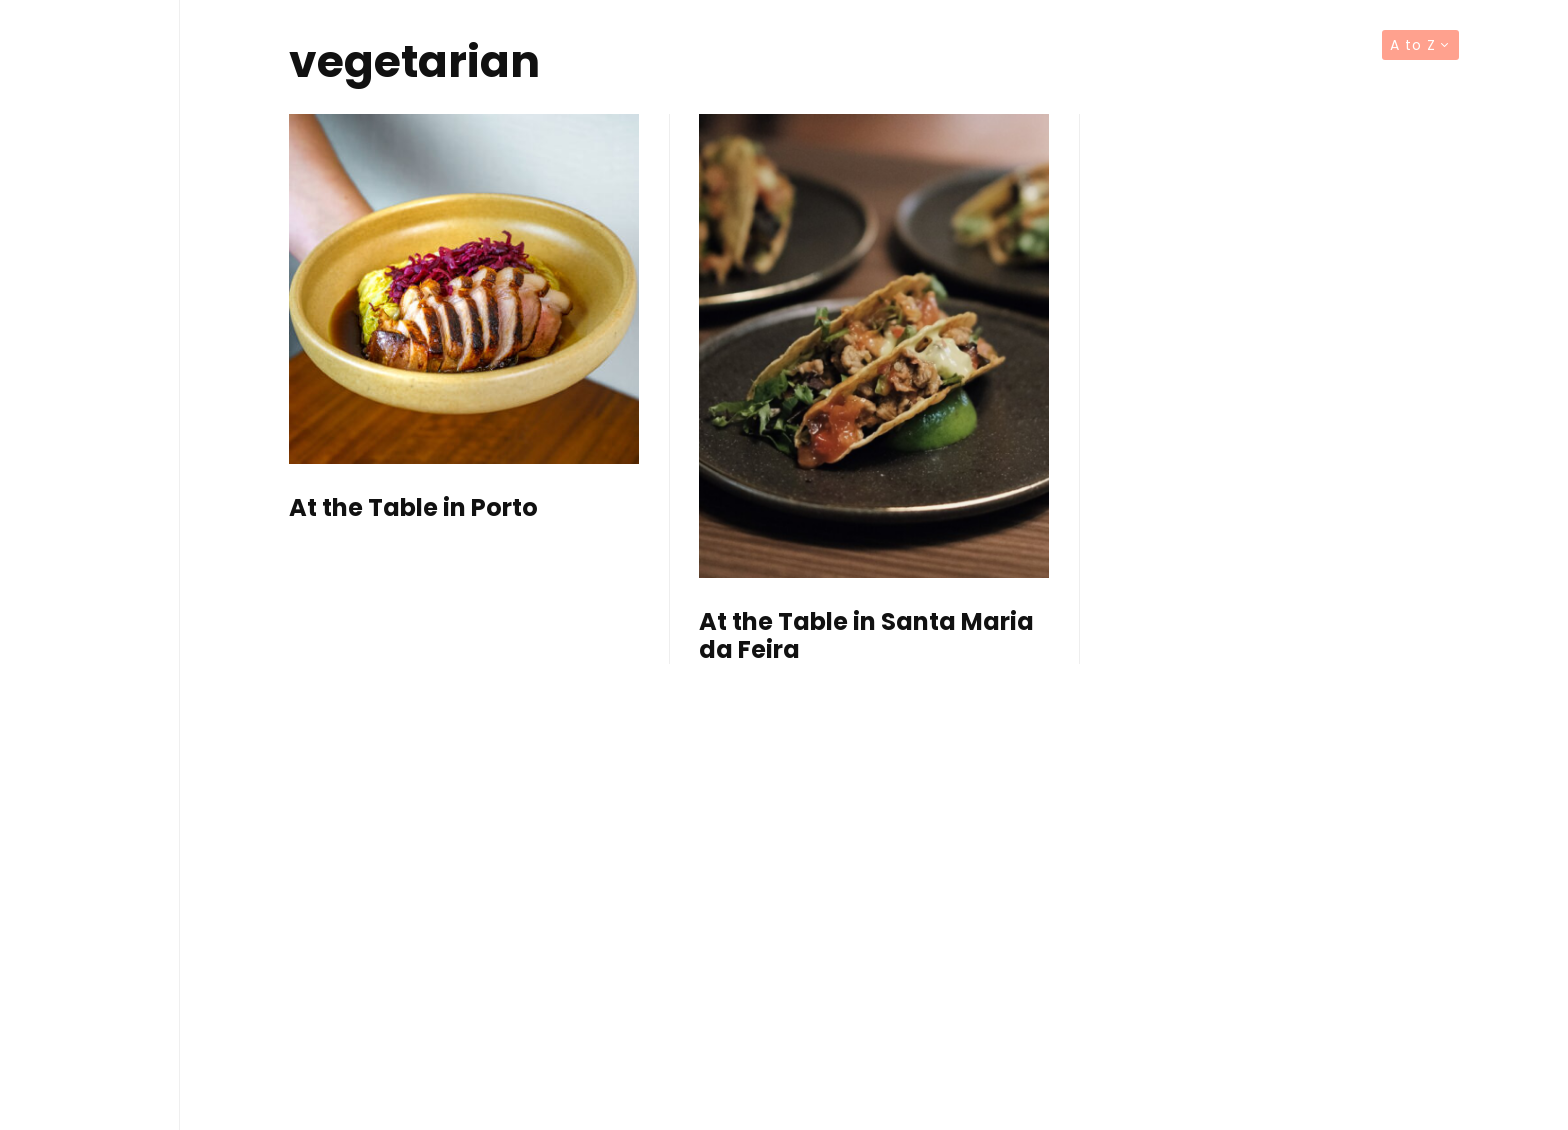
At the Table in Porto (413, 508)
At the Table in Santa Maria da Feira (866, 637)
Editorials (90, 625)
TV (90, 711)
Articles (90, 668)
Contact (90, 841)
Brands (90, 754)
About (90, 798)
